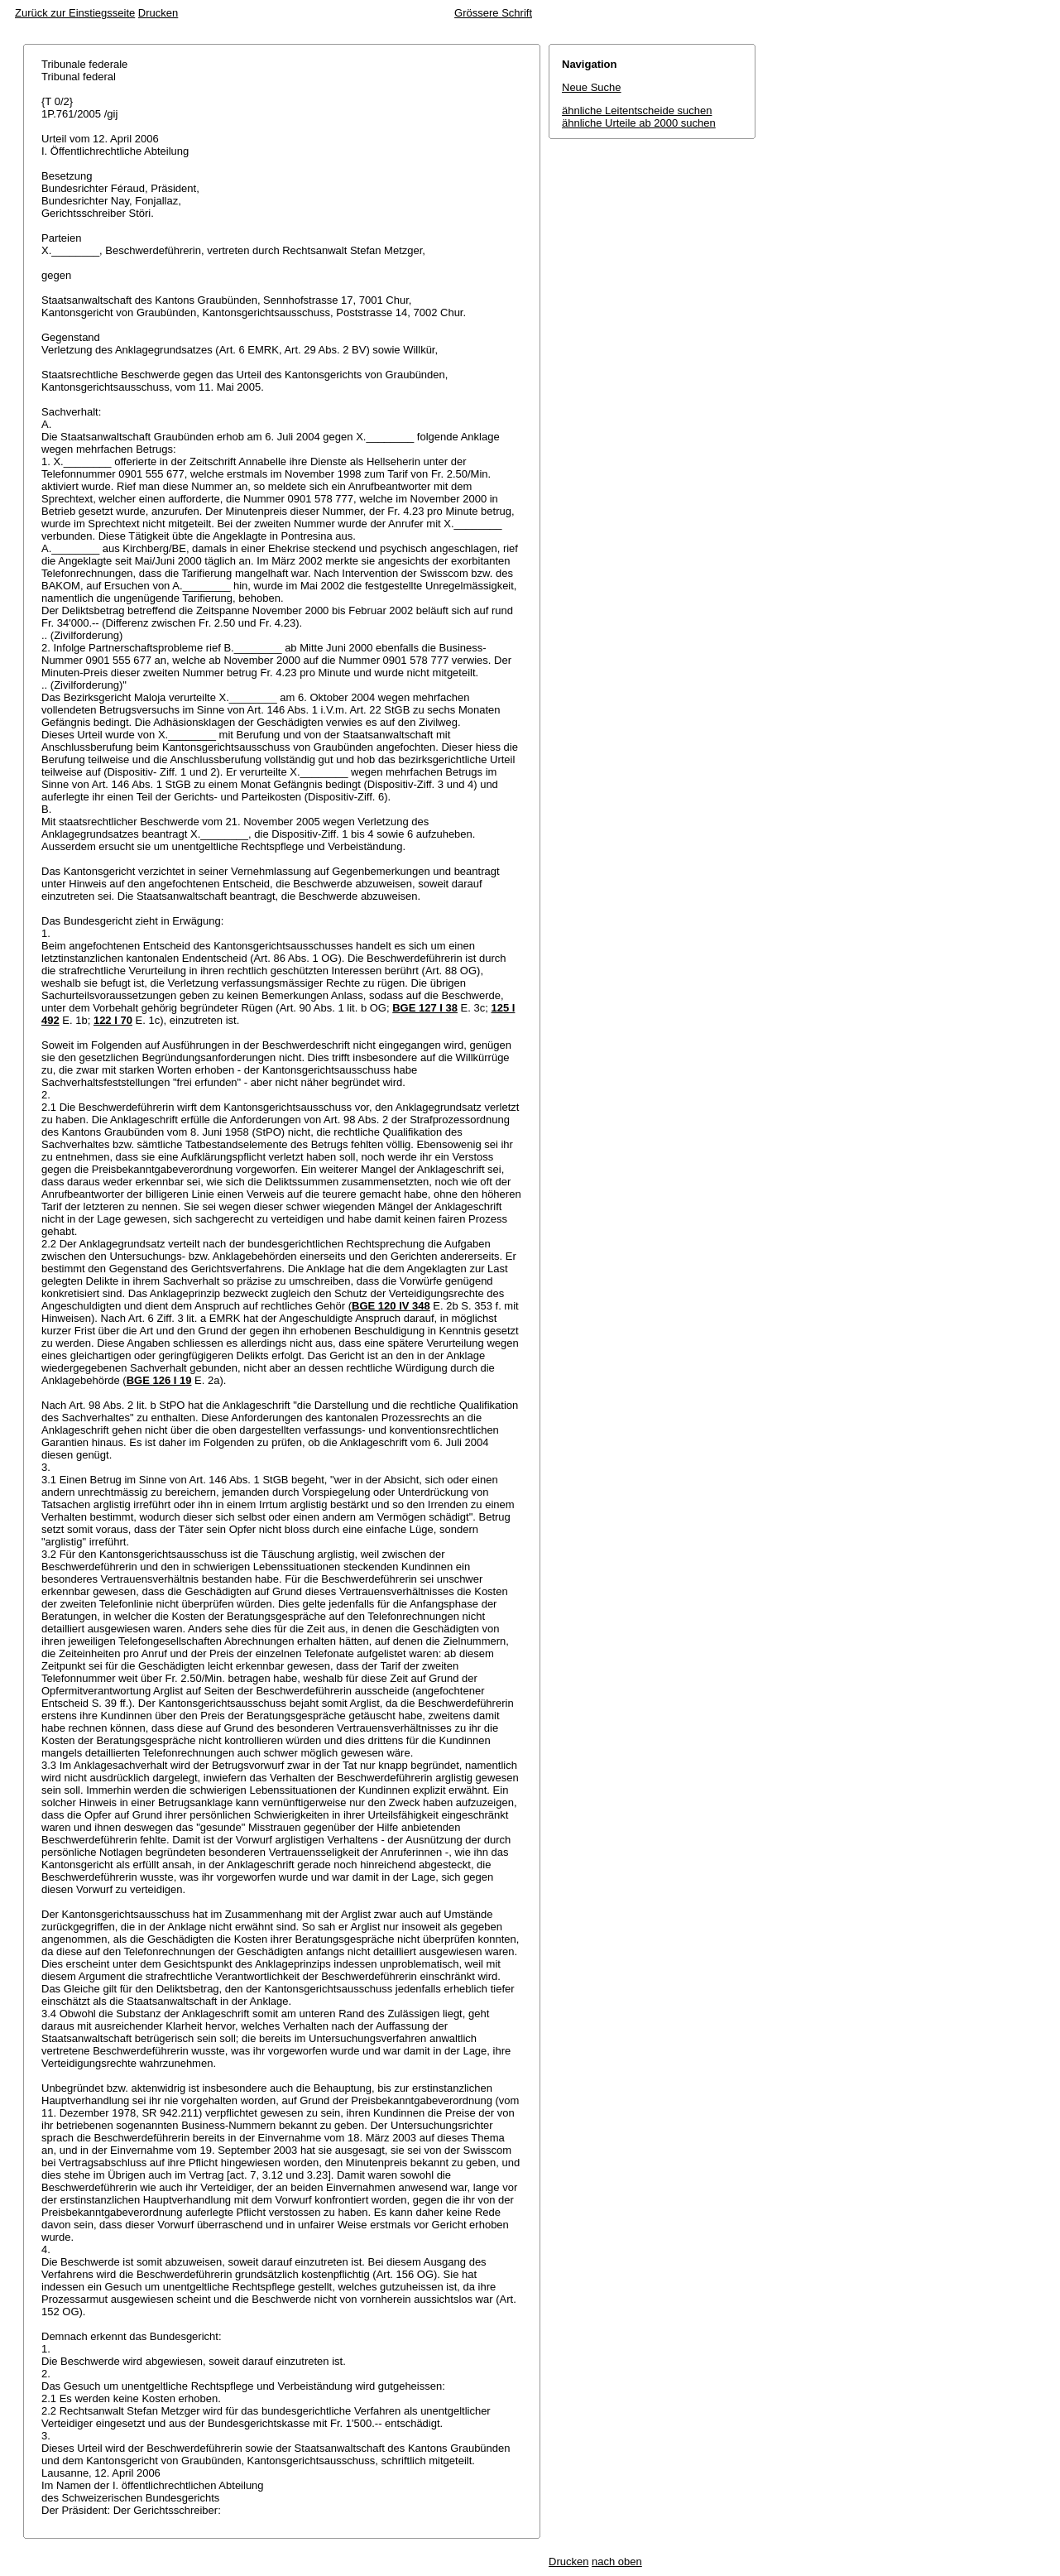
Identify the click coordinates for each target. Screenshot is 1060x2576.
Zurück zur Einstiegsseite (75, 13)
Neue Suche (591, 87)
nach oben (617, 2561)
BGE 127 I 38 (425, 1008)
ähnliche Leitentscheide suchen (637, 110)
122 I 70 (113, 1020)
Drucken (158, 13)
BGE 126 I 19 (159, 1380)
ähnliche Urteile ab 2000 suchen (639, 123)
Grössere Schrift (493, 13)
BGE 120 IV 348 (391, 1306)
